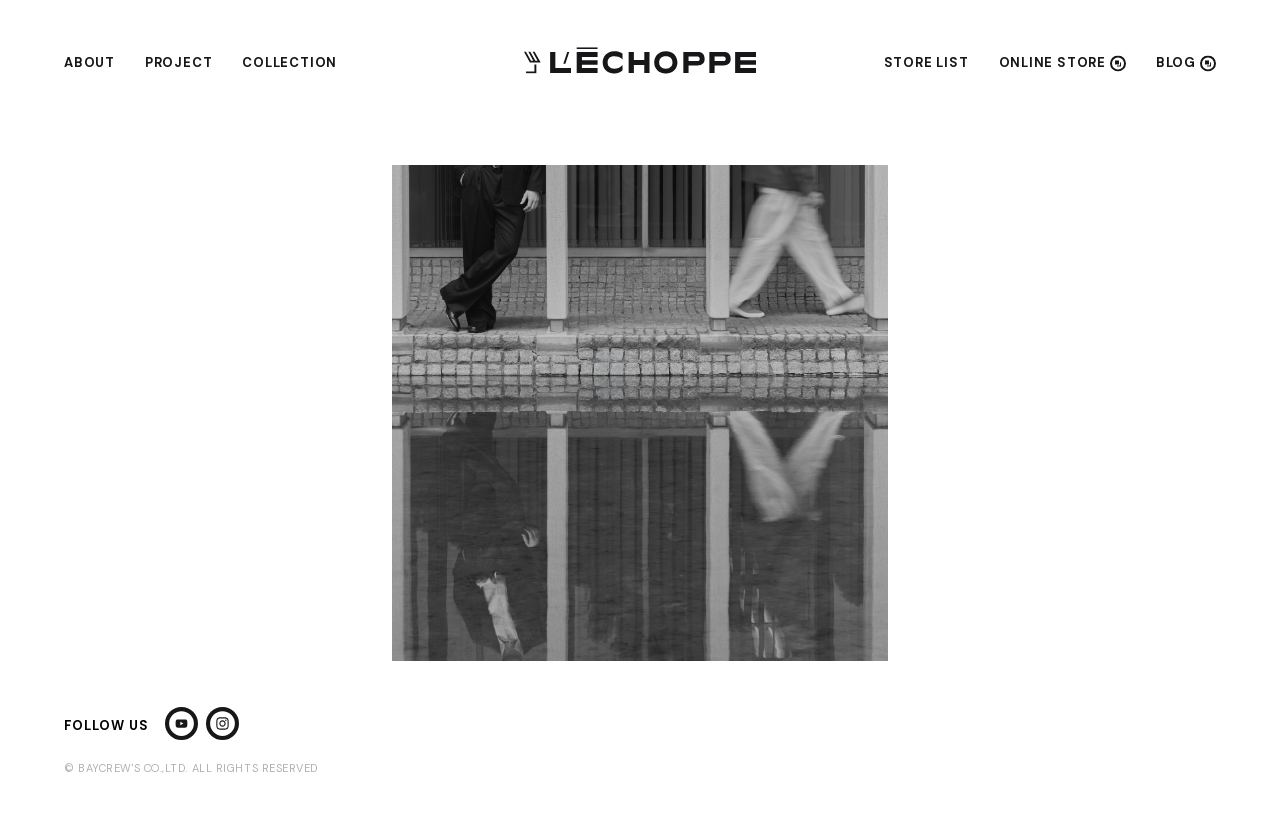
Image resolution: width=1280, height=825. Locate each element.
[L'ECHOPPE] (640, 63)
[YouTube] (181, 725)
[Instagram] (222, 725)
